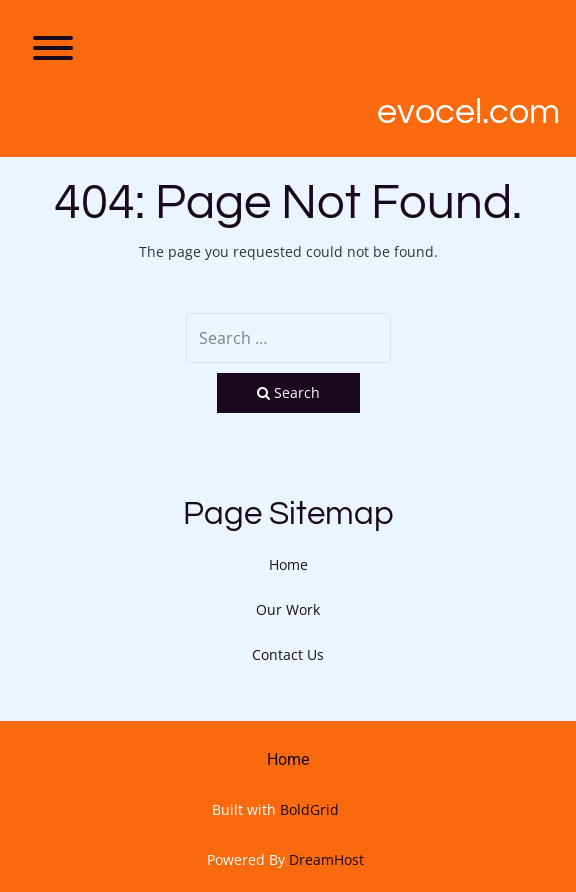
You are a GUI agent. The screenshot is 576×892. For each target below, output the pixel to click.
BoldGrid (309, 809)
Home (288, 564)
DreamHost (326, 859)
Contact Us (288, 654)
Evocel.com (468, 112)
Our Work (288, 609)
